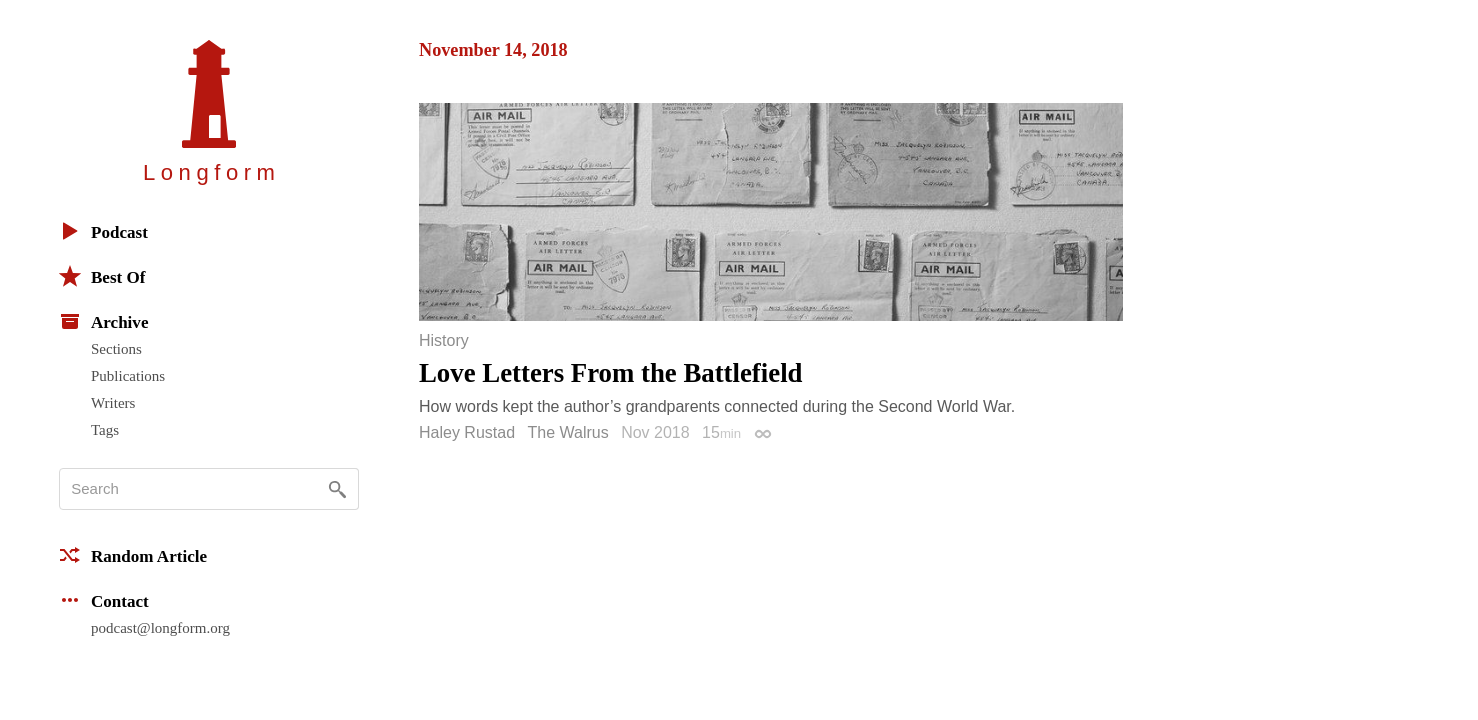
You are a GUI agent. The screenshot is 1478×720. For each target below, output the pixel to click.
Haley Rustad (467, 432)
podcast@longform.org (160, 628)
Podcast (103, 231)
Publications (128, 376)
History (444, 341)
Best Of (102, 276)
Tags (105, 430)
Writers (113, 403)
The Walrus (568, 432)
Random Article (133, 555)
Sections (116, 349)
